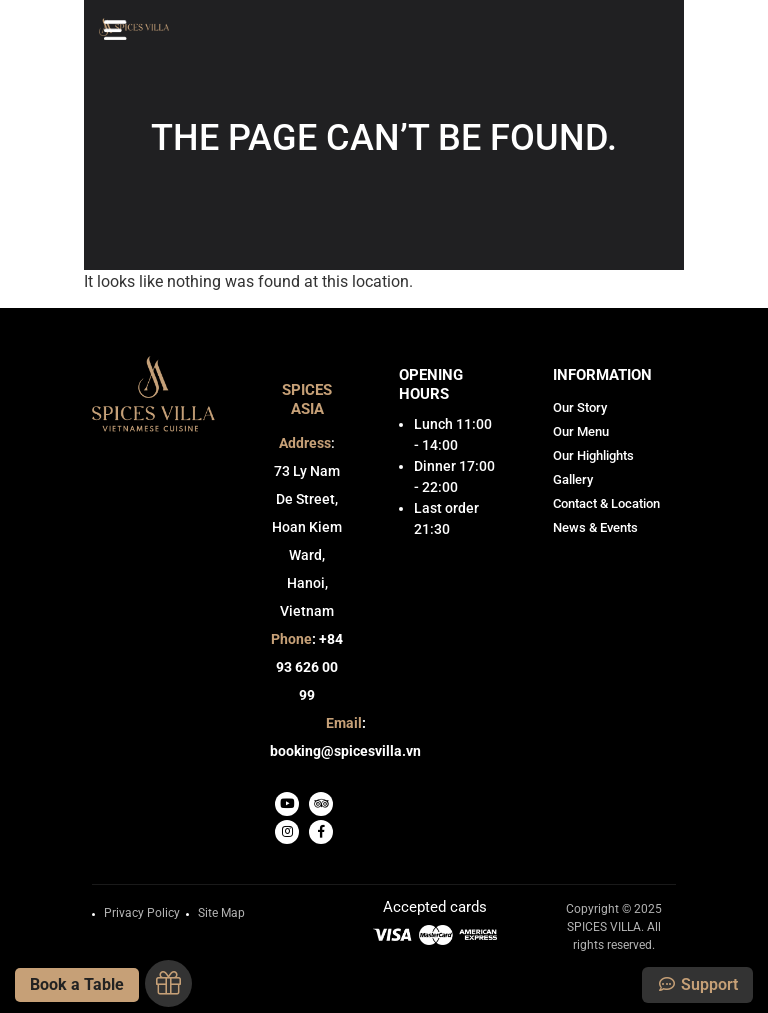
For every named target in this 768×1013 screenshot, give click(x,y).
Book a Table (77, 984)
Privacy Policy (142, 913)
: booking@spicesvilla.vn (345, 737)
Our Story (580, 407)
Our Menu (581, 431)
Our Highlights (593, 455)
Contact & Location (606, 503)
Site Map (221, 913)
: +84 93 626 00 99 (307, 667)
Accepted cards (435, 907)
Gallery (573, 479)
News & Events (595, 527)
